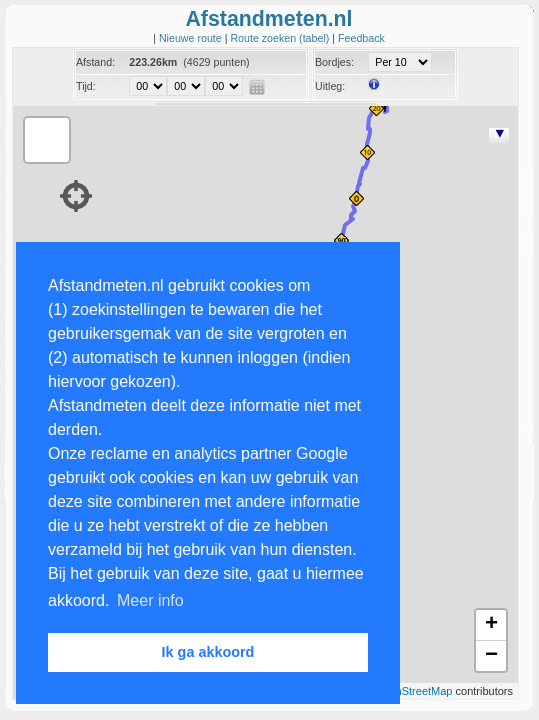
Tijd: (86, 86)
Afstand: (95, 62)
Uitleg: (330, 86)
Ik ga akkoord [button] (208, 652)
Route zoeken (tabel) (281, 38)
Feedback (361, 38)
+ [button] (491, 625)
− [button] (491, 656)
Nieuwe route (192, 38)
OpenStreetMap (414, 691)
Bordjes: (334, 62)
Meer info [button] (150, 600)
